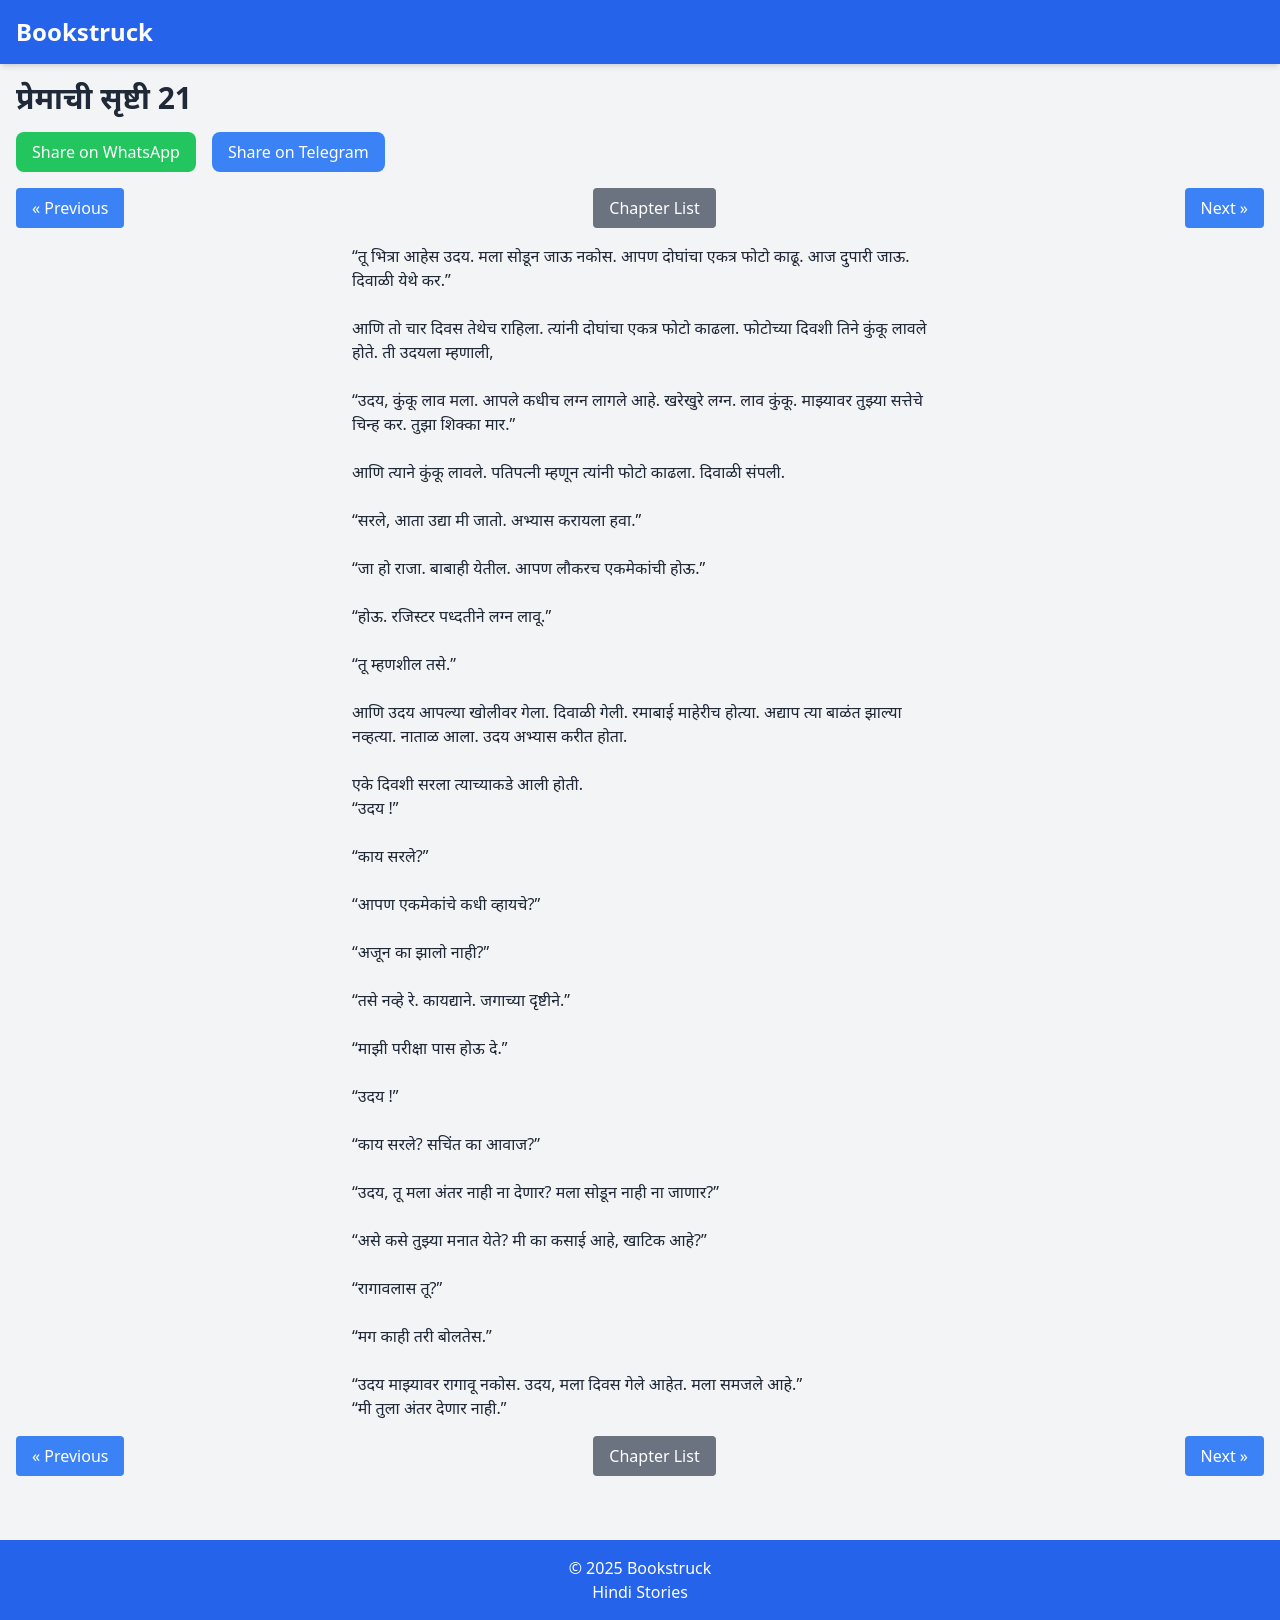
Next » (1224, 208)
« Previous (70, 208)
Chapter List (654, 208)
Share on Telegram (298, 152)
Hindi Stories (640, 1592)
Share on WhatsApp (106, 152)
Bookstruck (84, 32)
